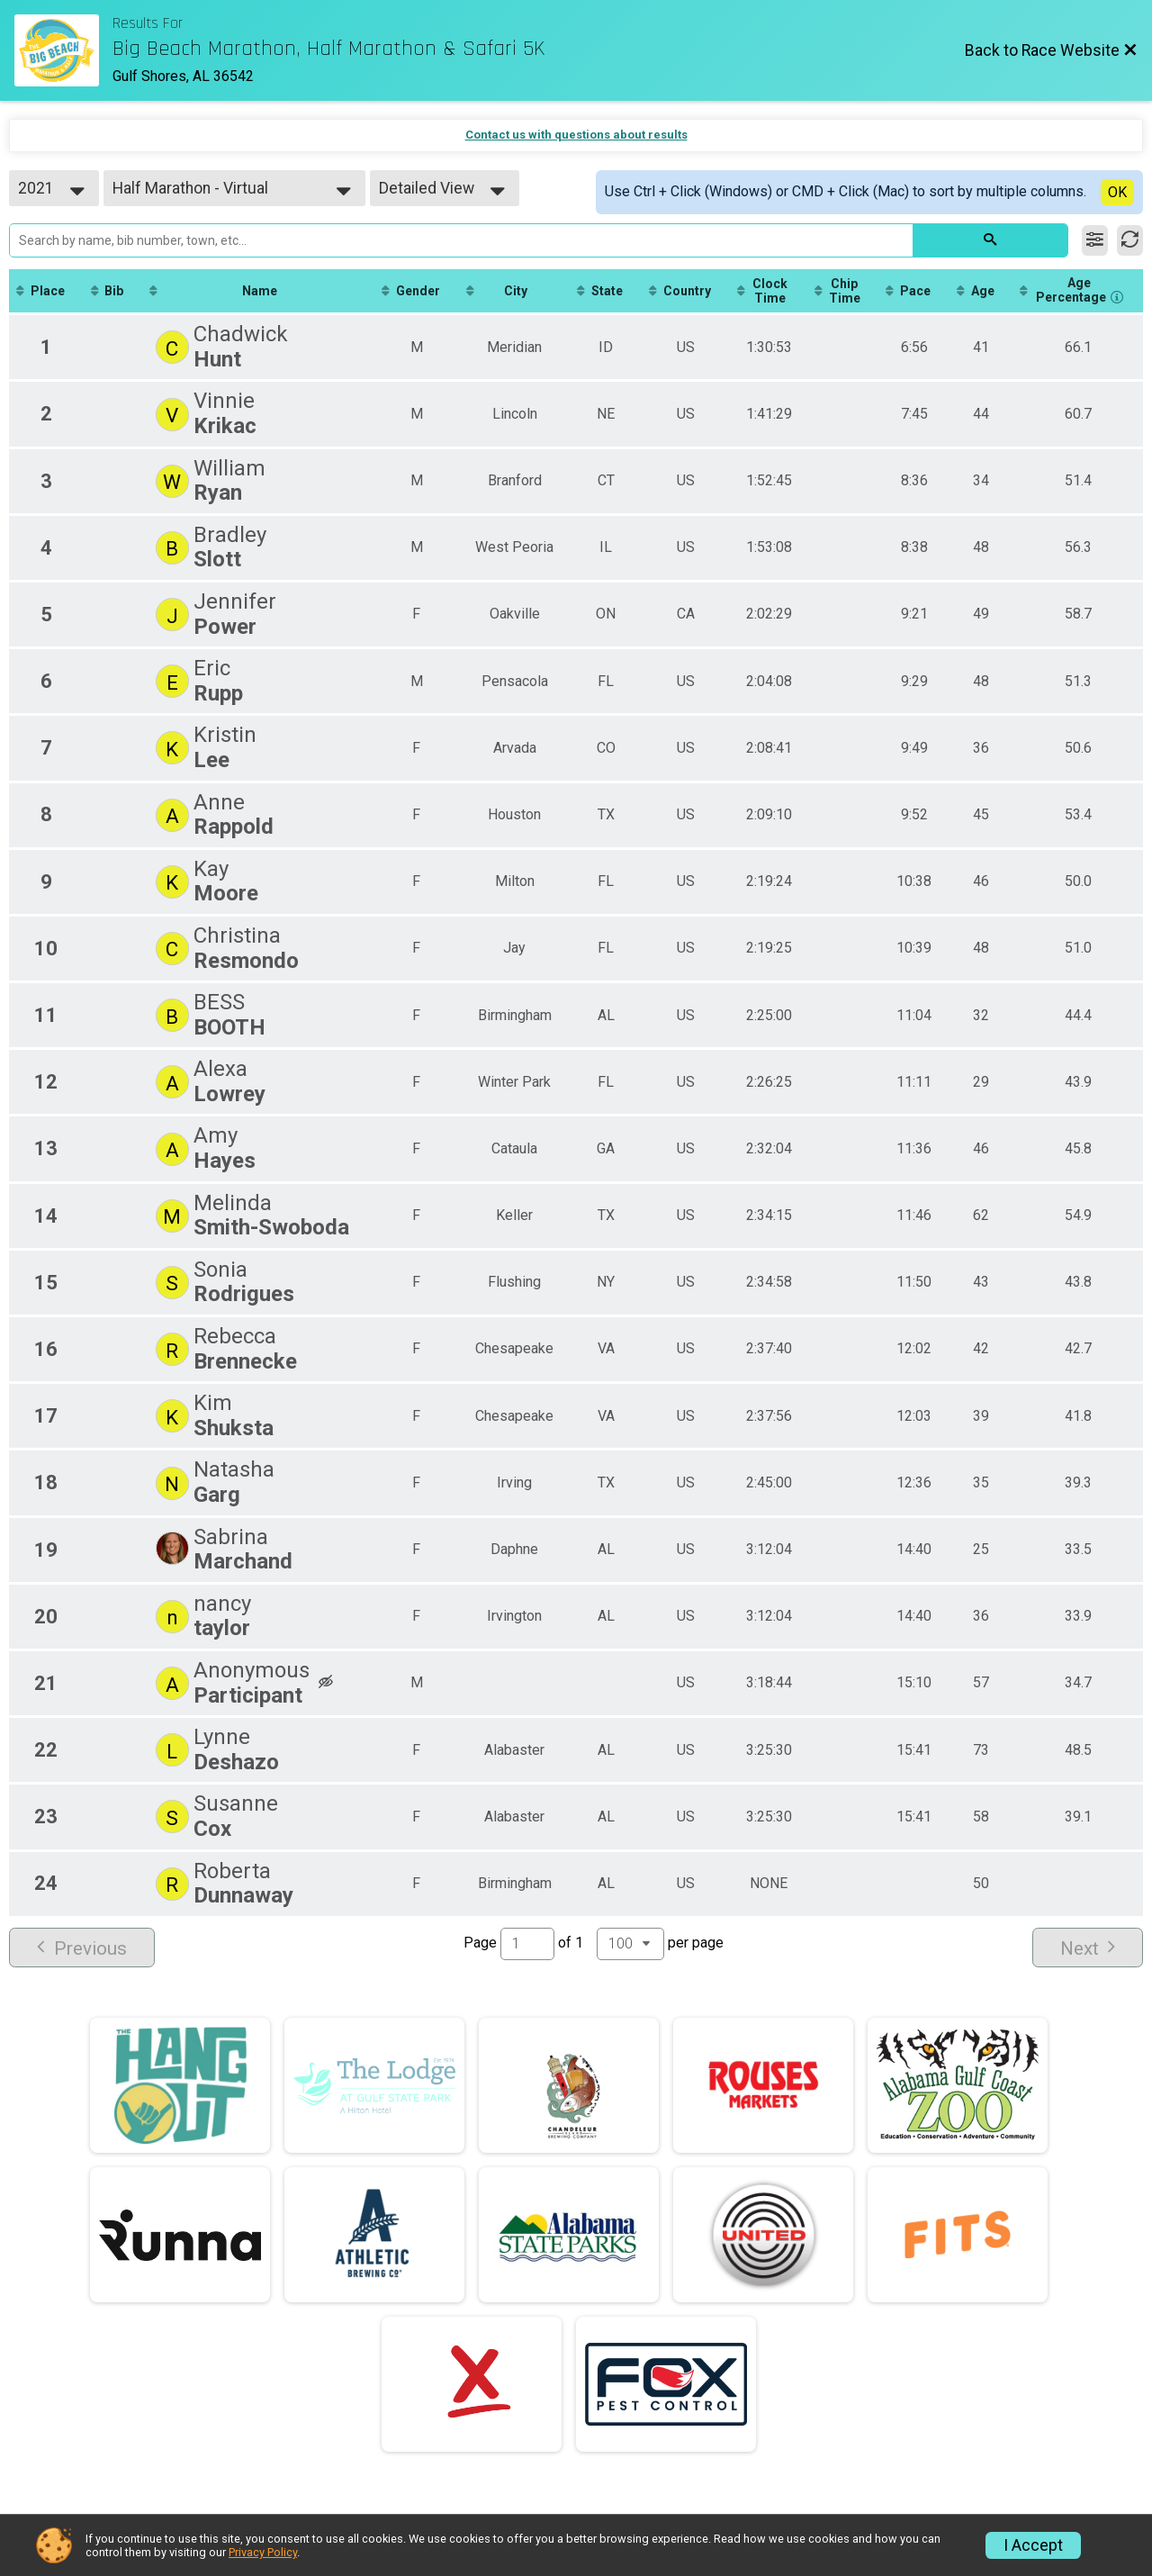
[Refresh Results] (1130, 240)
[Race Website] (63, 50)
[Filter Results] (1095, 240)
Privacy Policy (263, 2552)
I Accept (1033, 2545)
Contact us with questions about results (576, 134)
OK (1117, 192)
